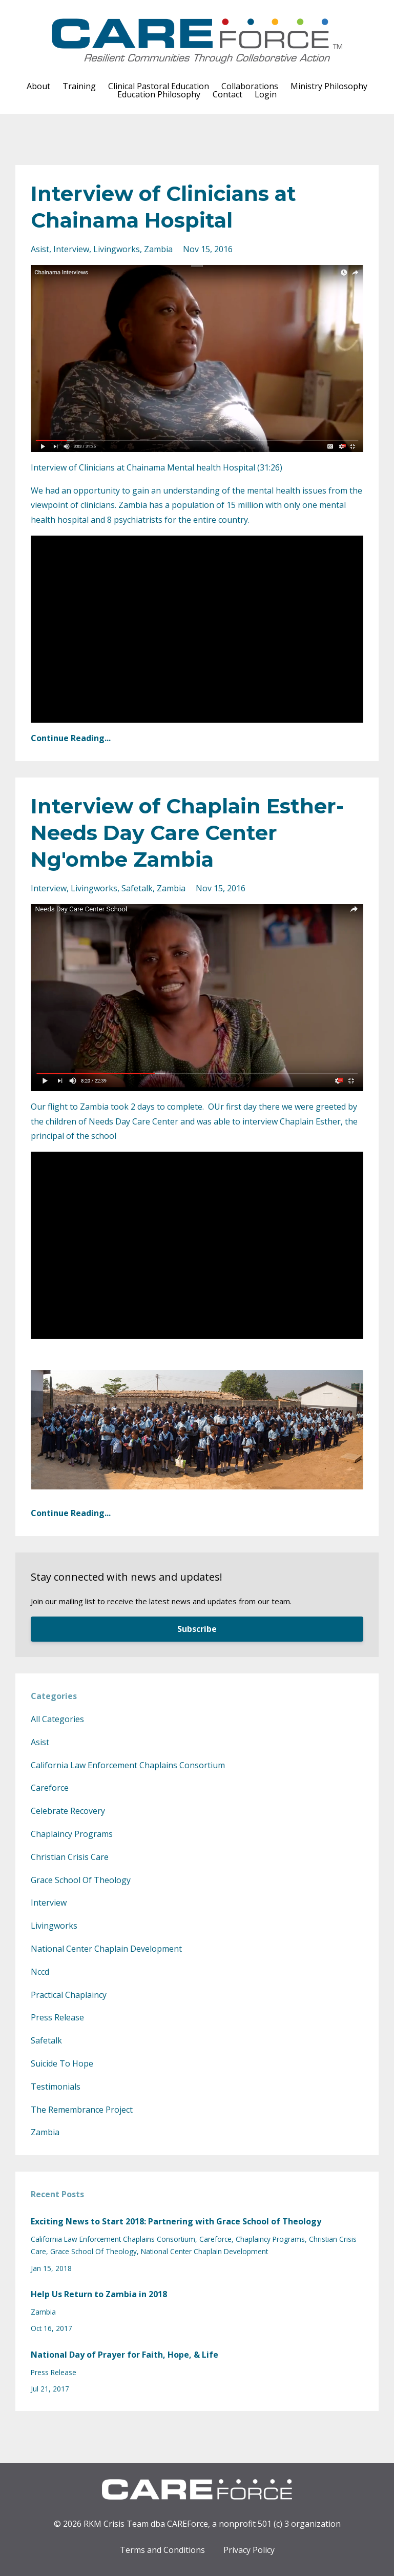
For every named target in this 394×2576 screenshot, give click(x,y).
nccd (40, 1971)
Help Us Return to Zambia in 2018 (99, 2294)
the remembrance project (82, 2109)
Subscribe (197, 1628)
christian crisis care (70, 1857)
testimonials (55, 2086)
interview (71, 249)
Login (266, 94)
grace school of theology (81, 1880)
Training (79, 86)
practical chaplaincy (69, 1994)
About (38, 86)
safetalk (137, 888)
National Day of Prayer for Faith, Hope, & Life (124, 2354)
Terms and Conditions (162, 2549)
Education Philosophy (158, 94)
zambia (158, 249)
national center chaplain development (106, 1948)
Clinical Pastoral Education (158, 86)
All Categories (57, 1719)
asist (40, 249)
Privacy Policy (249, 2549)
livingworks (116, 249)
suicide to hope (62, 2063)
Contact (227, 94)
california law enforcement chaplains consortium (128, 1765)
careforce (50, 1787)
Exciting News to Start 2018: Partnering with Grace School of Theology (176, 2221)
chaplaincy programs (72, 1833)
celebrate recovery (68, 1810)
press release (57, 2017)
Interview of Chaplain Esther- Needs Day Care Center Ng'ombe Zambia (187, 832)
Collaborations (249, 86)
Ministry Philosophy (329, 86)
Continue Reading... (71, 738)
